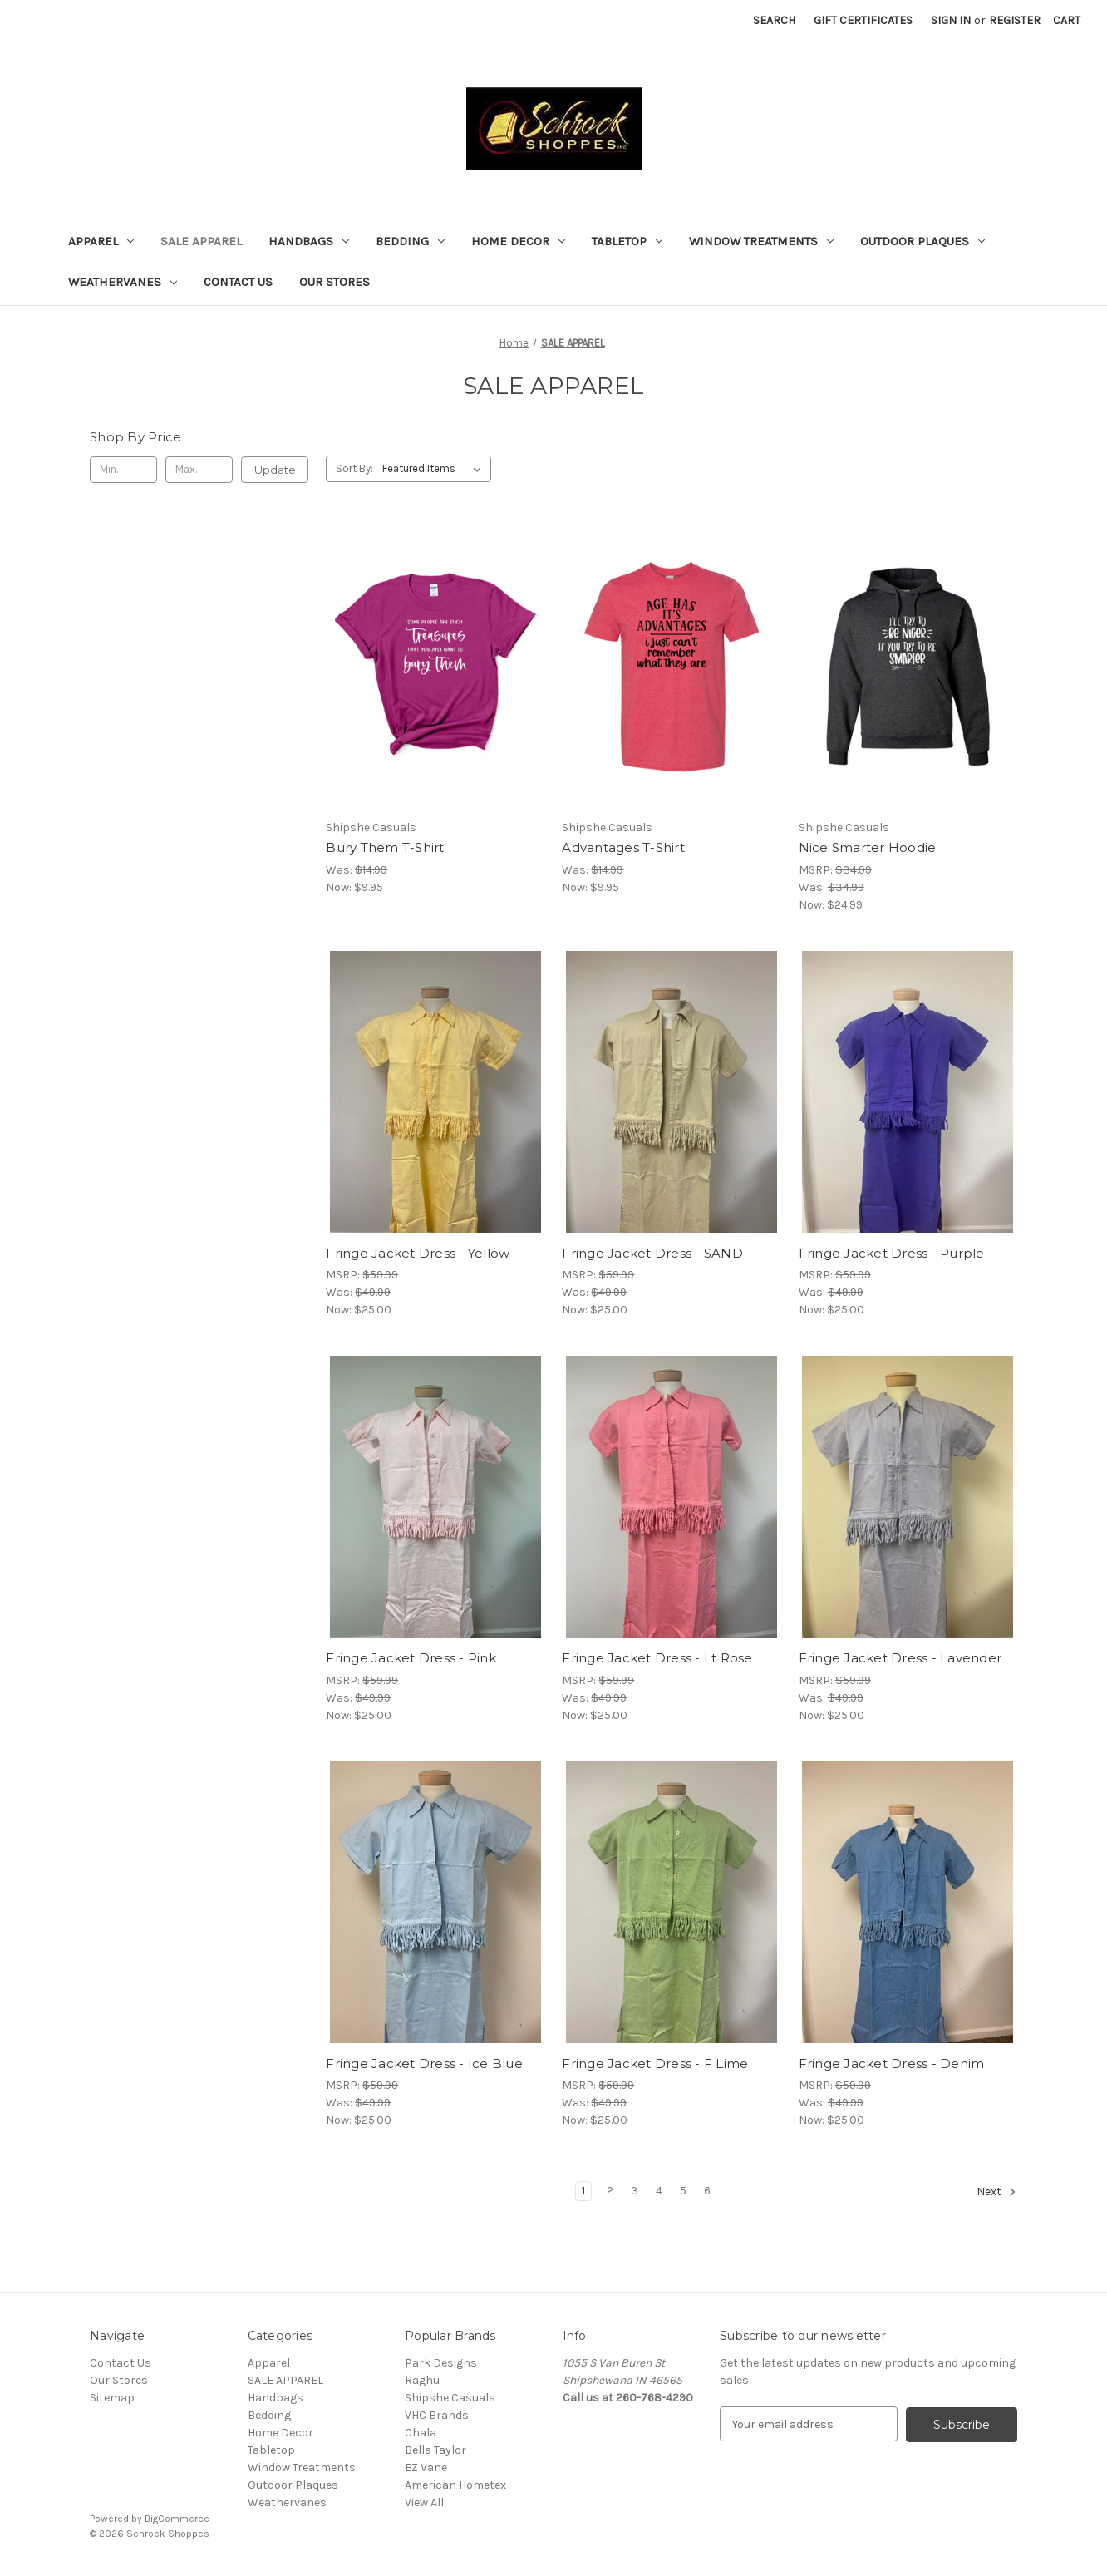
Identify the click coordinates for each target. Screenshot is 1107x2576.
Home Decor (518, 241)
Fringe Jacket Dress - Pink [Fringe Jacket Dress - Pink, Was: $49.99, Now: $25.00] (411, 1658)
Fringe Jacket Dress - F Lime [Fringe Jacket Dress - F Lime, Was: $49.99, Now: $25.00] (655, 2063)
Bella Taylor (435, 2450)
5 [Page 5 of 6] (683, 2191)
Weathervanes (122, 281)
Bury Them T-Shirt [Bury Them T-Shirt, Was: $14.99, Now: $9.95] (385, 847)
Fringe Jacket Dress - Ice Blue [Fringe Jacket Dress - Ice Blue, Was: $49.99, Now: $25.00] (424, 2063)
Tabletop (627, 241)
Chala (420, 2433)
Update (275, 469)
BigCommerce (177, 2518)
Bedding (410, 241)
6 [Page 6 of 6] (707, 2191)
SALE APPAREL (201, 241)
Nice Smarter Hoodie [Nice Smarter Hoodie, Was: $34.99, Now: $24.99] (868, 847)
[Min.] (123, 469)
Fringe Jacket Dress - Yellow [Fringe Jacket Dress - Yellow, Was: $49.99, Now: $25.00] (417, 1253)
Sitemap (112, 2398)
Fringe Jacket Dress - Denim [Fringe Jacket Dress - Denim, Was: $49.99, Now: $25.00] (892, 2063)
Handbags (308, 241)
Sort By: (354, 468)
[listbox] (435, 468)
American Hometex (455, 2485)
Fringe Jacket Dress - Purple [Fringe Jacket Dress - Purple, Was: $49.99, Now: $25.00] (892, 1253)
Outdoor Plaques (922, 241)
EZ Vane (426, 2467)
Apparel (101, 241)
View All (424, 2502)
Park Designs (441, 2363)
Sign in (951, 20)
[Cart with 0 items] (1067, 20)
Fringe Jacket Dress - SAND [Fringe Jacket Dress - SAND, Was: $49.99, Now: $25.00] (652, 1253)
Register (1015, 20)
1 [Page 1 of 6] (583, 2191)
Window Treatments (761, 241)
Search (774, 20)
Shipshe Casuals (450, 2398)
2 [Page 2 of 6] (610, 2191)
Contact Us (238, 281)
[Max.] (199, 469)
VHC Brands (437, 2415)
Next (996, 2192)
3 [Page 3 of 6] (634, 2191)
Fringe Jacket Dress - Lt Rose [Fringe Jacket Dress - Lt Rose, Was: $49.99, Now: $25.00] (657, 1658)
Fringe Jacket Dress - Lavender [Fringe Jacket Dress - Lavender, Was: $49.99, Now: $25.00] (900, 1658)
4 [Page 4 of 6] (659, 2191)
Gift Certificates (863, 20)
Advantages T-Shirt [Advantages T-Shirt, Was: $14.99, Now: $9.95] (623, 847)
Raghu (422, 2380)
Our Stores (334, 281)
